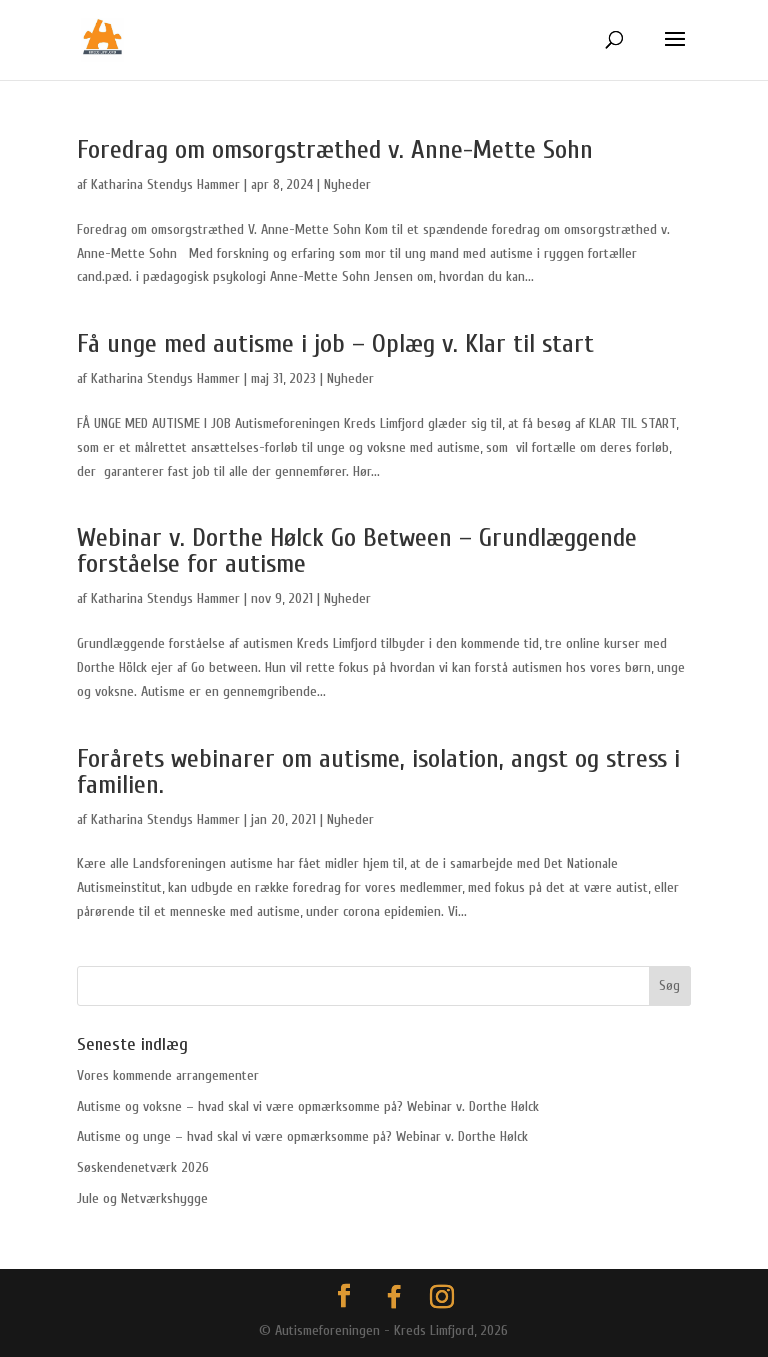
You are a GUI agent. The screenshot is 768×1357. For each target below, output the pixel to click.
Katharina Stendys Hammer (165, 184)
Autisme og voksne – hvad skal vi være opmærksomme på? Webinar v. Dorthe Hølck (308, 1106)
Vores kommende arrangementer (168, 1075)
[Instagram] (442, 1297)
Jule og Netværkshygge (142, 1198)
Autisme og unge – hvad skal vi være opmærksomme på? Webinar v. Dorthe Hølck (302, 1136)
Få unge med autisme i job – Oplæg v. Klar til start (335, 344)
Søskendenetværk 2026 (143, 1167)
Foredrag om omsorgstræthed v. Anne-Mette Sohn (335, 150)
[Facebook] (394, 1297)
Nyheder (347, 184)
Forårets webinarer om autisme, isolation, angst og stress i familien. (378, 772)
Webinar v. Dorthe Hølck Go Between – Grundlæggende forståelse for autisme (357, 551)
